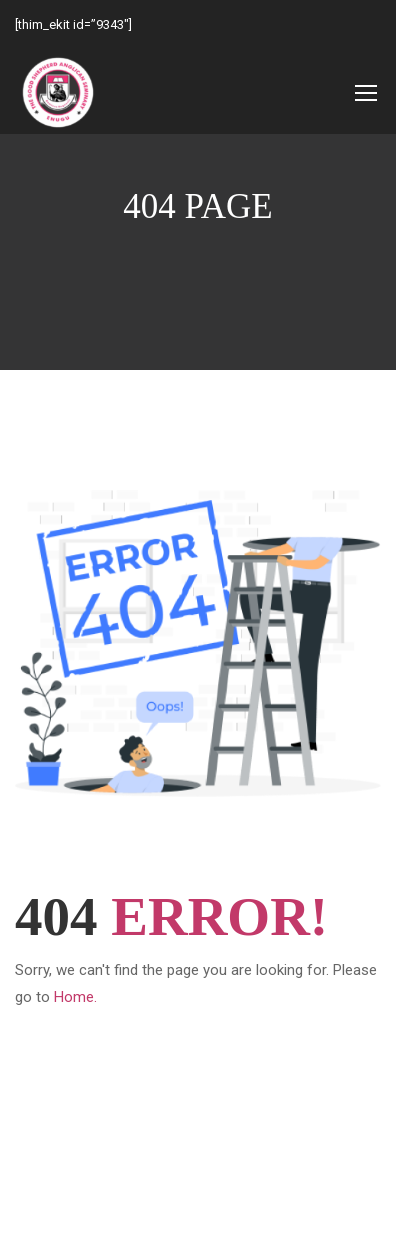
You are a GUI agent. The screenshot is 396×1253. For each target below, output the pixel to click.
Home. (75, 997)
